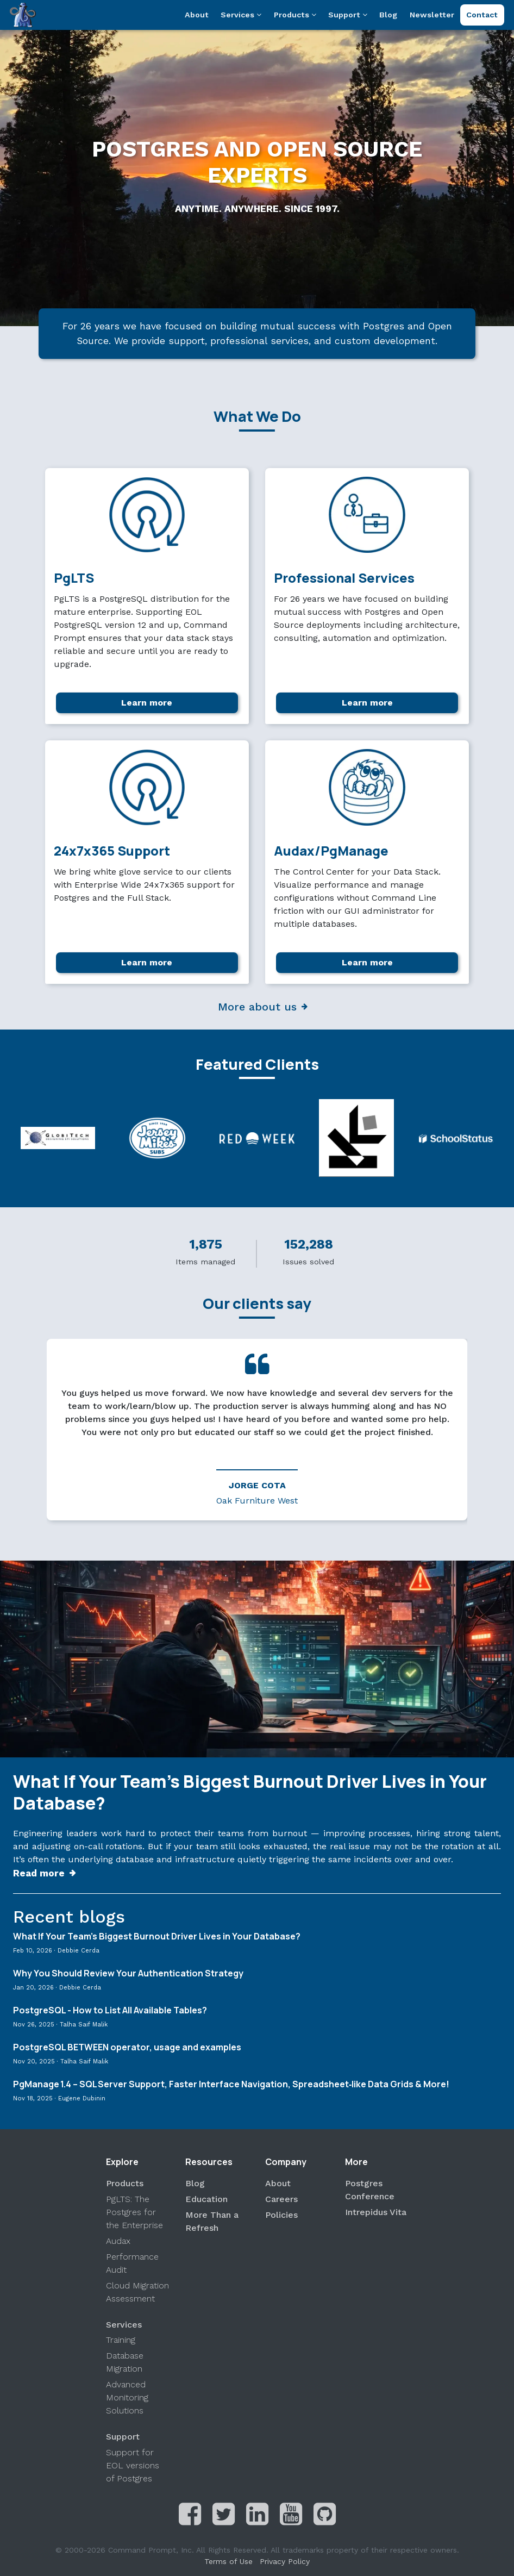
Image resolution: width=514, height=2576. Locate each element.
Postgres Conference (369, 2190)
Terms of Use (228, 2561)
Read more (39, 1873)
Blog (388, 14)
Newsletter (432, 14)
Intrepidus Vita (375, 2212)
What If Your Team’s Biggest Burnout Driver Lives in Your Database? (250, 1792)
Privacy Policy (285, 2561)
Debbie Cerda (78, 1950)
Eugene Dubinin (81, 2098)
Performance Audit (132, 2263)
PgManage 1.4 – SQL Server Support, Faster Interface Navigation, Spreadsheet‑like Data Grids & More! (231, 2085)
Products (295, 14)
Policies (281, 2215)
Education (206, 2199)
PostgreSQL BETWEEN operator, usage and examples (127, 2048)
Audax (118, 2241)
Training (120, 2340)
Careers (281, 2199)
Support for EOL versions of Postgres (132, 2465)
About (197, 14)
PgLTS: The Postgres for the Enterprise (134, 2212)
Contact (482, 14)
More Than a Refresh (212, 2221)
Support (347, 14)
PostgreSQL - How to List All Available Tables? (110, 2011)
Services (241, 14)
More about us (257, 1006)
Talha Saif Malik (84, 2024)
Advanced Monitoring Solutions (127, 2397)
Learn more (146, 702)
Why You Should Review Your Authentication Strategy (128, 1974)
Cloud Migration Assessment (137, 2292)
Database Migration (124, 2362)
